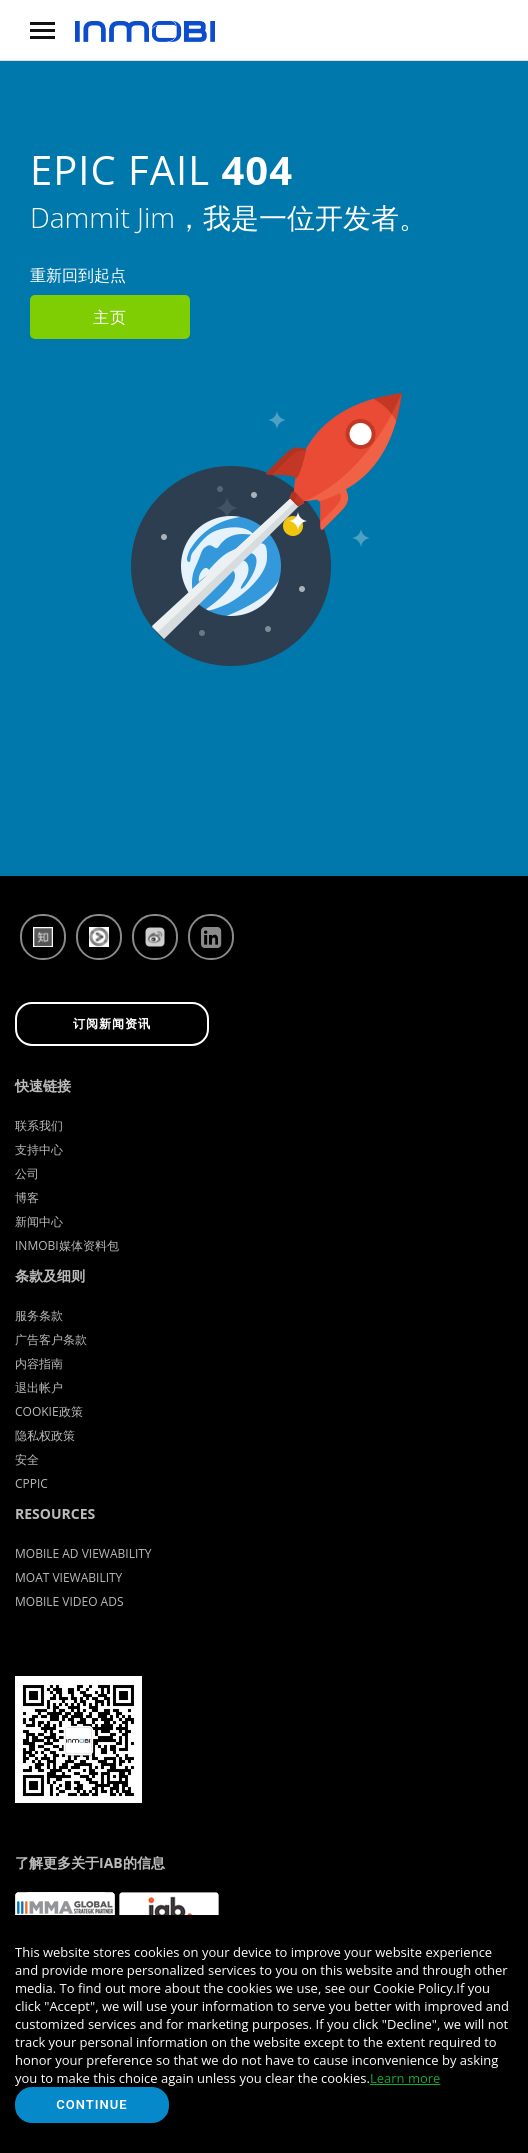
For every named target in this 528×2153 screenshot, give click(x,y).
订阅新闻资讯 (112, 1024)
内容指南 (39, 1363)
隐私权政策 (45, 1435)
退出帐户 (39, 1387)
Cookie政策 (49, 1411)
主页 (110, 317)
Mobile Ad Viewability (83, 1553)
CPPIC (31, 1483)
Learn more (405, 2078)
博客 (27, 1197)
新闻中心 (39, 1221)
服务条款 (39, 1315)
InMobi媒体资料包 (67, 1245)
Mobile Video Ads (69, 1601)
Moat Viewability (68, 1577)
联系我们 (39, 1125)
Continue (91, 2104)
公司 (27, 1173)
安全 (27, 1459)
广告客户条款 (51, 1339)
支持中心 (39, 1149)
